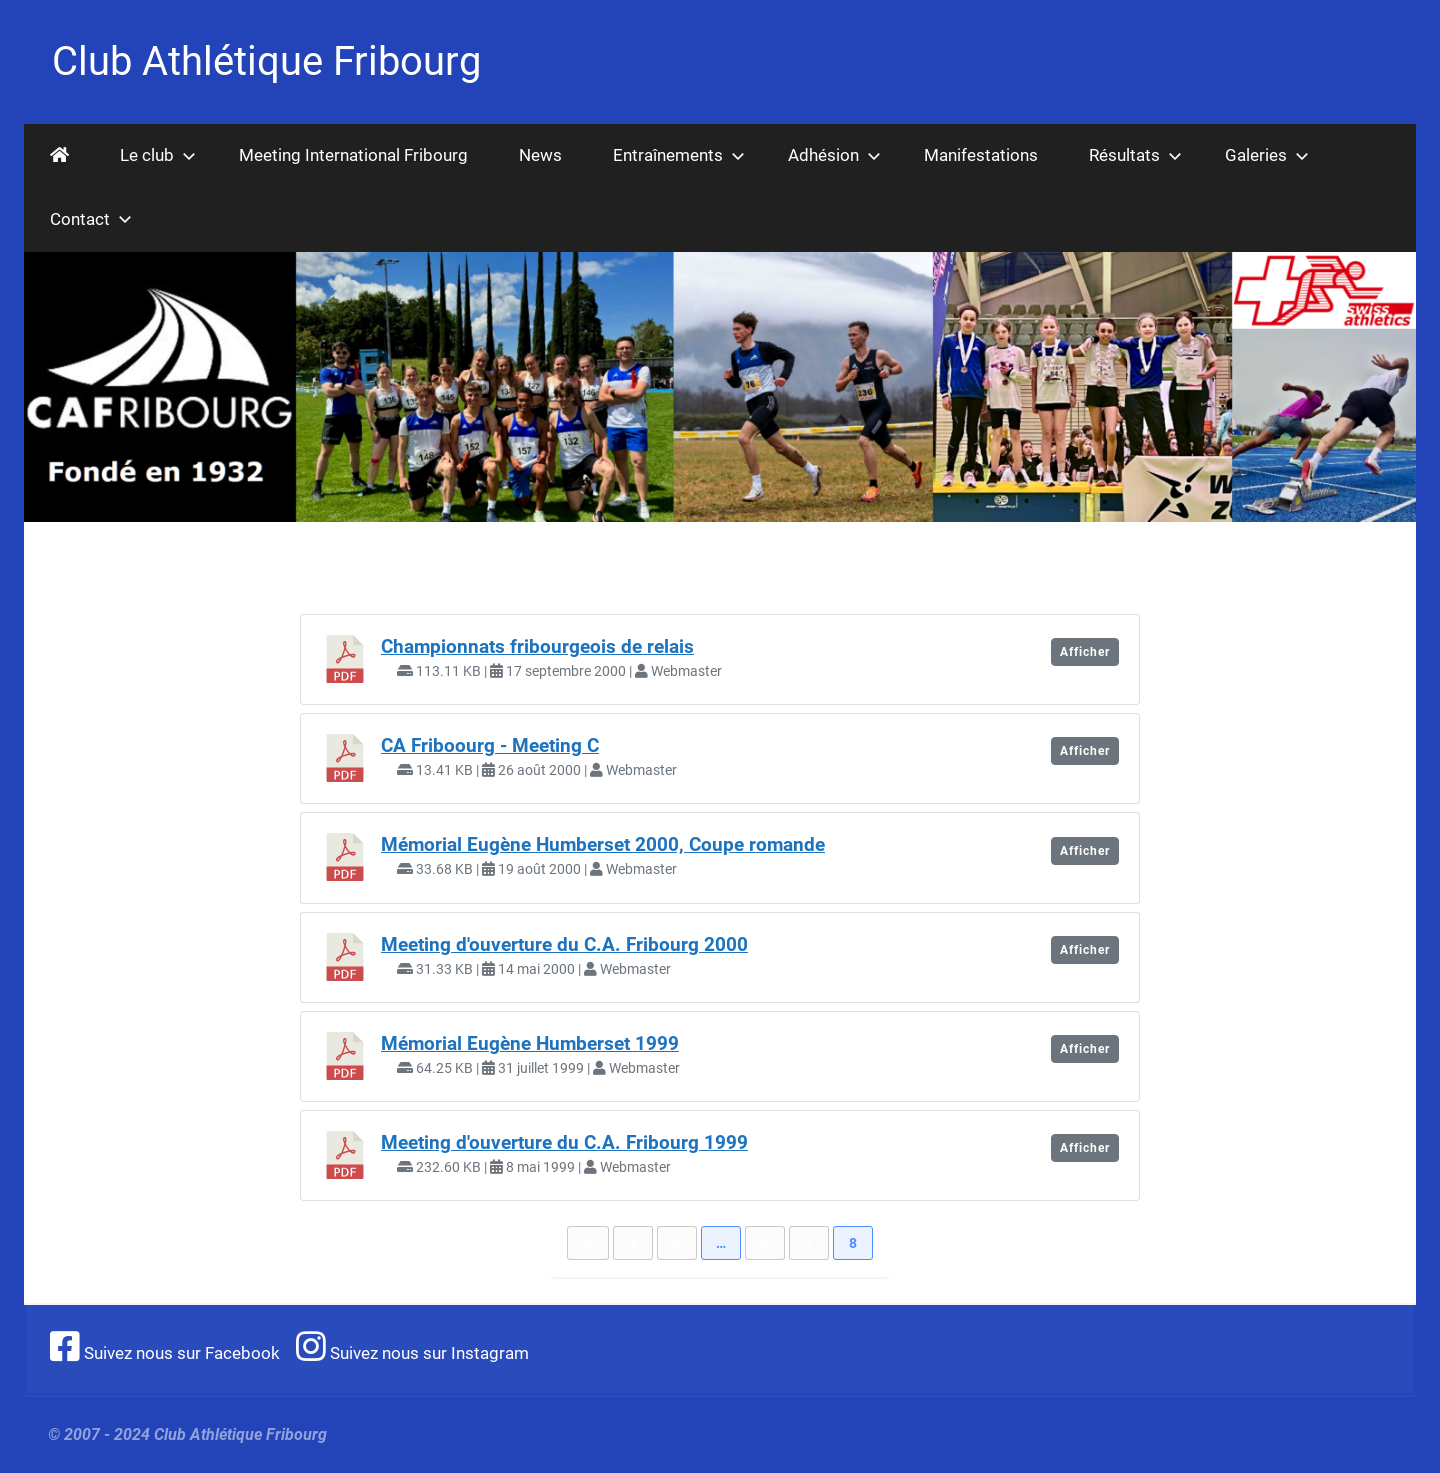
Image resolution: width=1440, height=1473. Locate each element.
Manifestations (981, 155)
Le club (158, 155)
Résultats (1135, 155)
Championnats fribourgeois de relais (537, 647)
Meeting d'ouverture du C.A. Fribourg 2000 (564, 945)
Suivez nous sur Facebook (165, 1353)
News (540, 155)
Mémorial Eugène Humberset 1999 (530, 1044)
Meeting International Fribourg (353, 155)
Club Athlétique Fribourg (266, 61)
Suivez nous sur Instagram (412, 1353)
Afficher (1085, 652)
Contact (91, 219)
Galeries (1267, 155)
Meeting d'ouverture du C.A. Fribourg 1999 (564, 1143)
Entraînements (679, 155)
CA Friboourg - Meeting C (490, 746)
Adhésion (834, 155)
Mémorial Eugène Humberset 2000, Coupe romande (603, 845)
